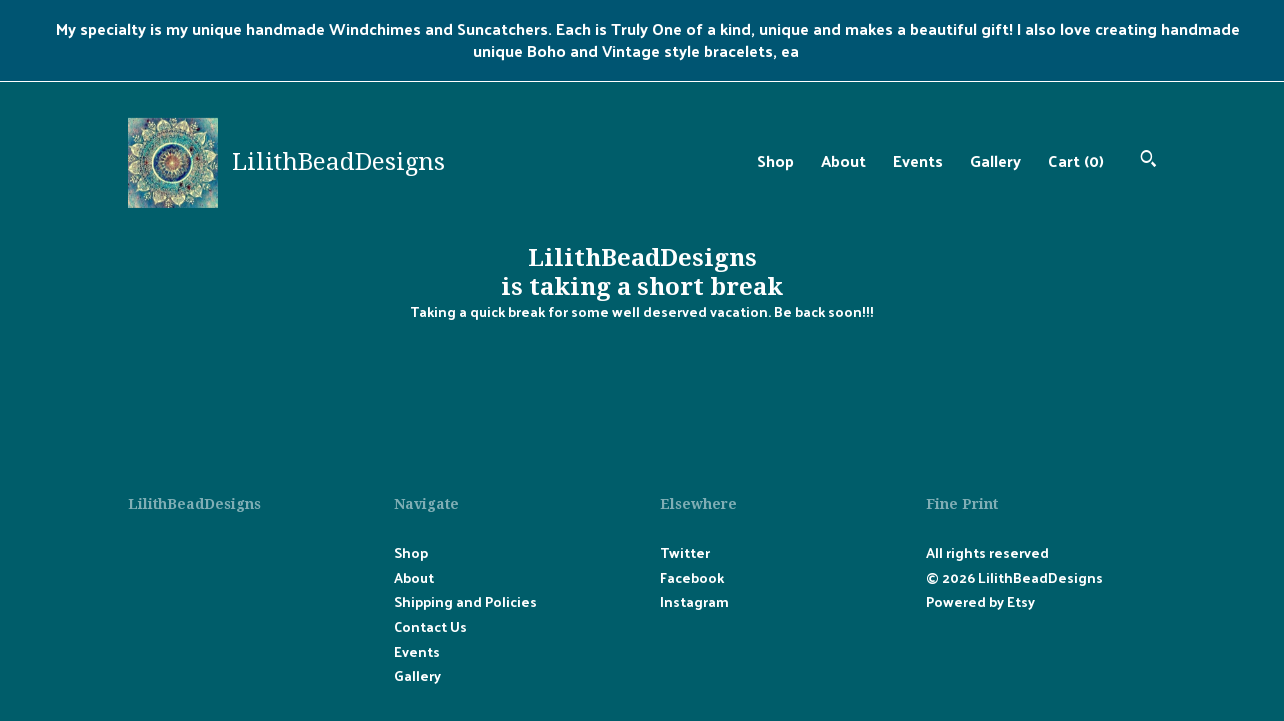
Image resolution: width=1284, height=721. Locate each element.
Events (918, 160)
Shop (775, 160)
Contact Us (430, 626)
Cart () (1076, 160)
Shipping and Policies (465, 601)
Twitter (685, 552)
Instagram (694, 601)
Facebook (692, 577)
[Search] (1148, 160)
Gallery (995, 160)
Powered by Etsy (980, 601)
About (843, 160)
